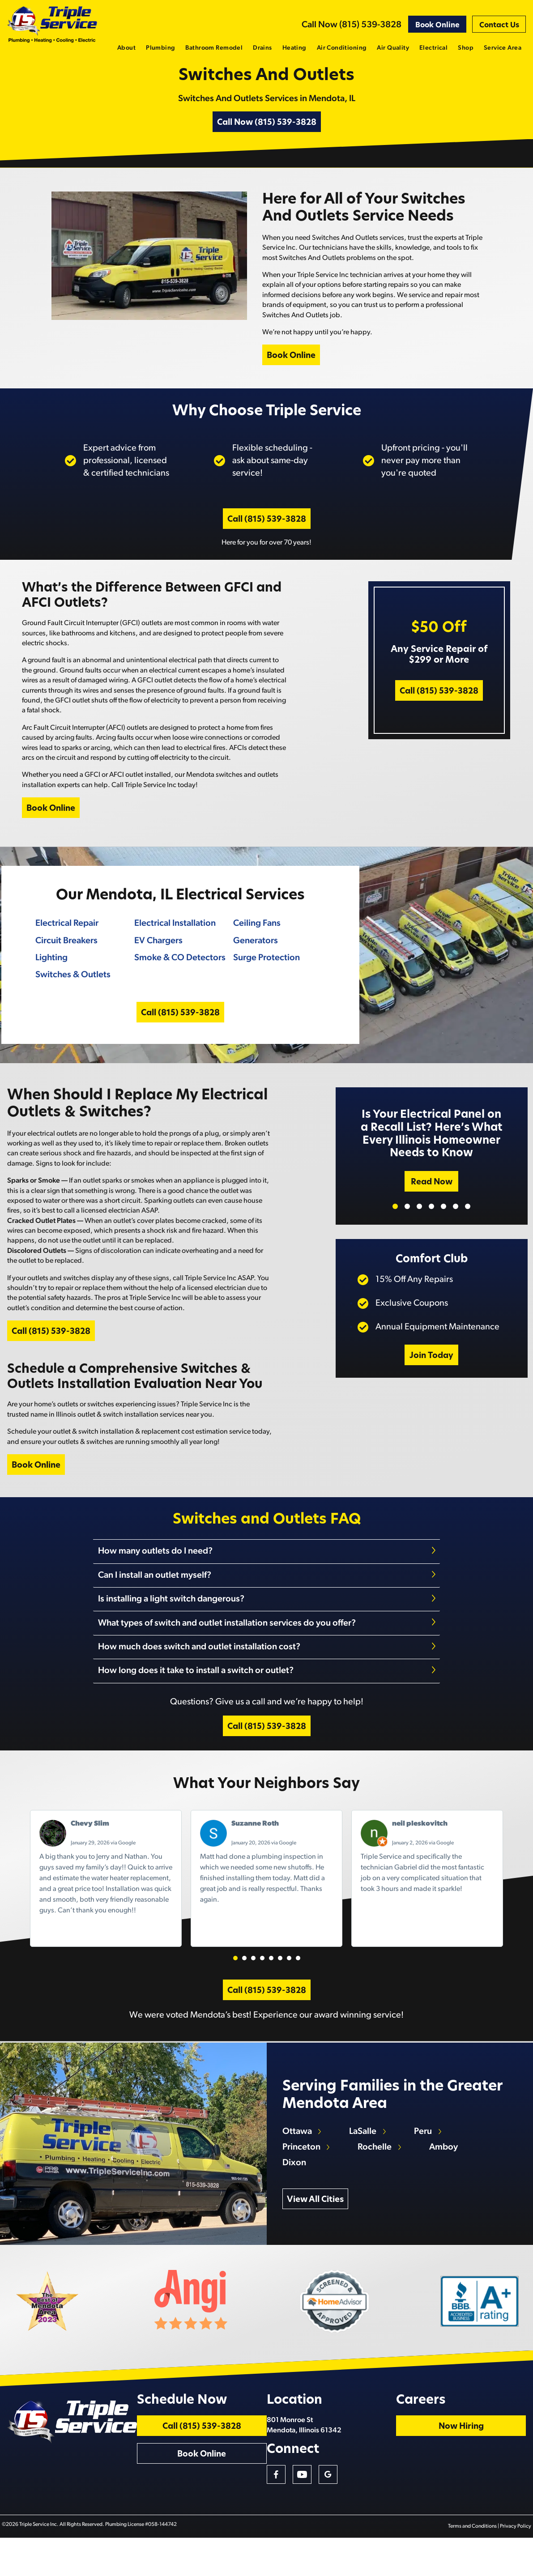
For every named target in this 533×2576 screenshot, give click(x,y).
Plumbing (160, 48)
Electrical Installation (173, 939)
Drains (262, 48)
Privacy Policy (517, 2564)
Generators (254, 956)
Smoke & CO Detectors (178, 973)
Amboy (446, 2174)
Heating (294, 48)
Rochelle (377, 2174)
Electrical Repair (65, 939)
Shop (465, 48)
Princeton (303, 2174)
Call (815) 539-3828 (266, 532)
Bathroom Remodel (214, 48)
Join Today (431, 1378)
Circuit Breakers (65, 956)
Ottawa (298, 2158)
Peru (426, 2158)
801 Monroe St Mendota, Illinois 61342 (371, 2459)
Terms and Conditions (474, 2564)
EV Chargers (157, 956)
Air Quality (393, 48)
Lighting (50, 973)
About (126, 48)
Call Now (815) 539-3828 (351, 25)
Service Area (502, 48)
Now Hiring (489, 2461)
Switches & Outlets (71, 990)
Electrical (433, 48)
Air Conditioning (342, 48)
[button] (235, 1977)
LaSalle (365, 2158)
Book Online (437, 25)
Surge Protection (265, 973)
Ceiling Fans (256, 939)
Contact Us (499, 25)
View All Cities (316, 2227)
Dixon (295, 2189)
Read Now (431, 1204)
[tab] (267, 1579)
